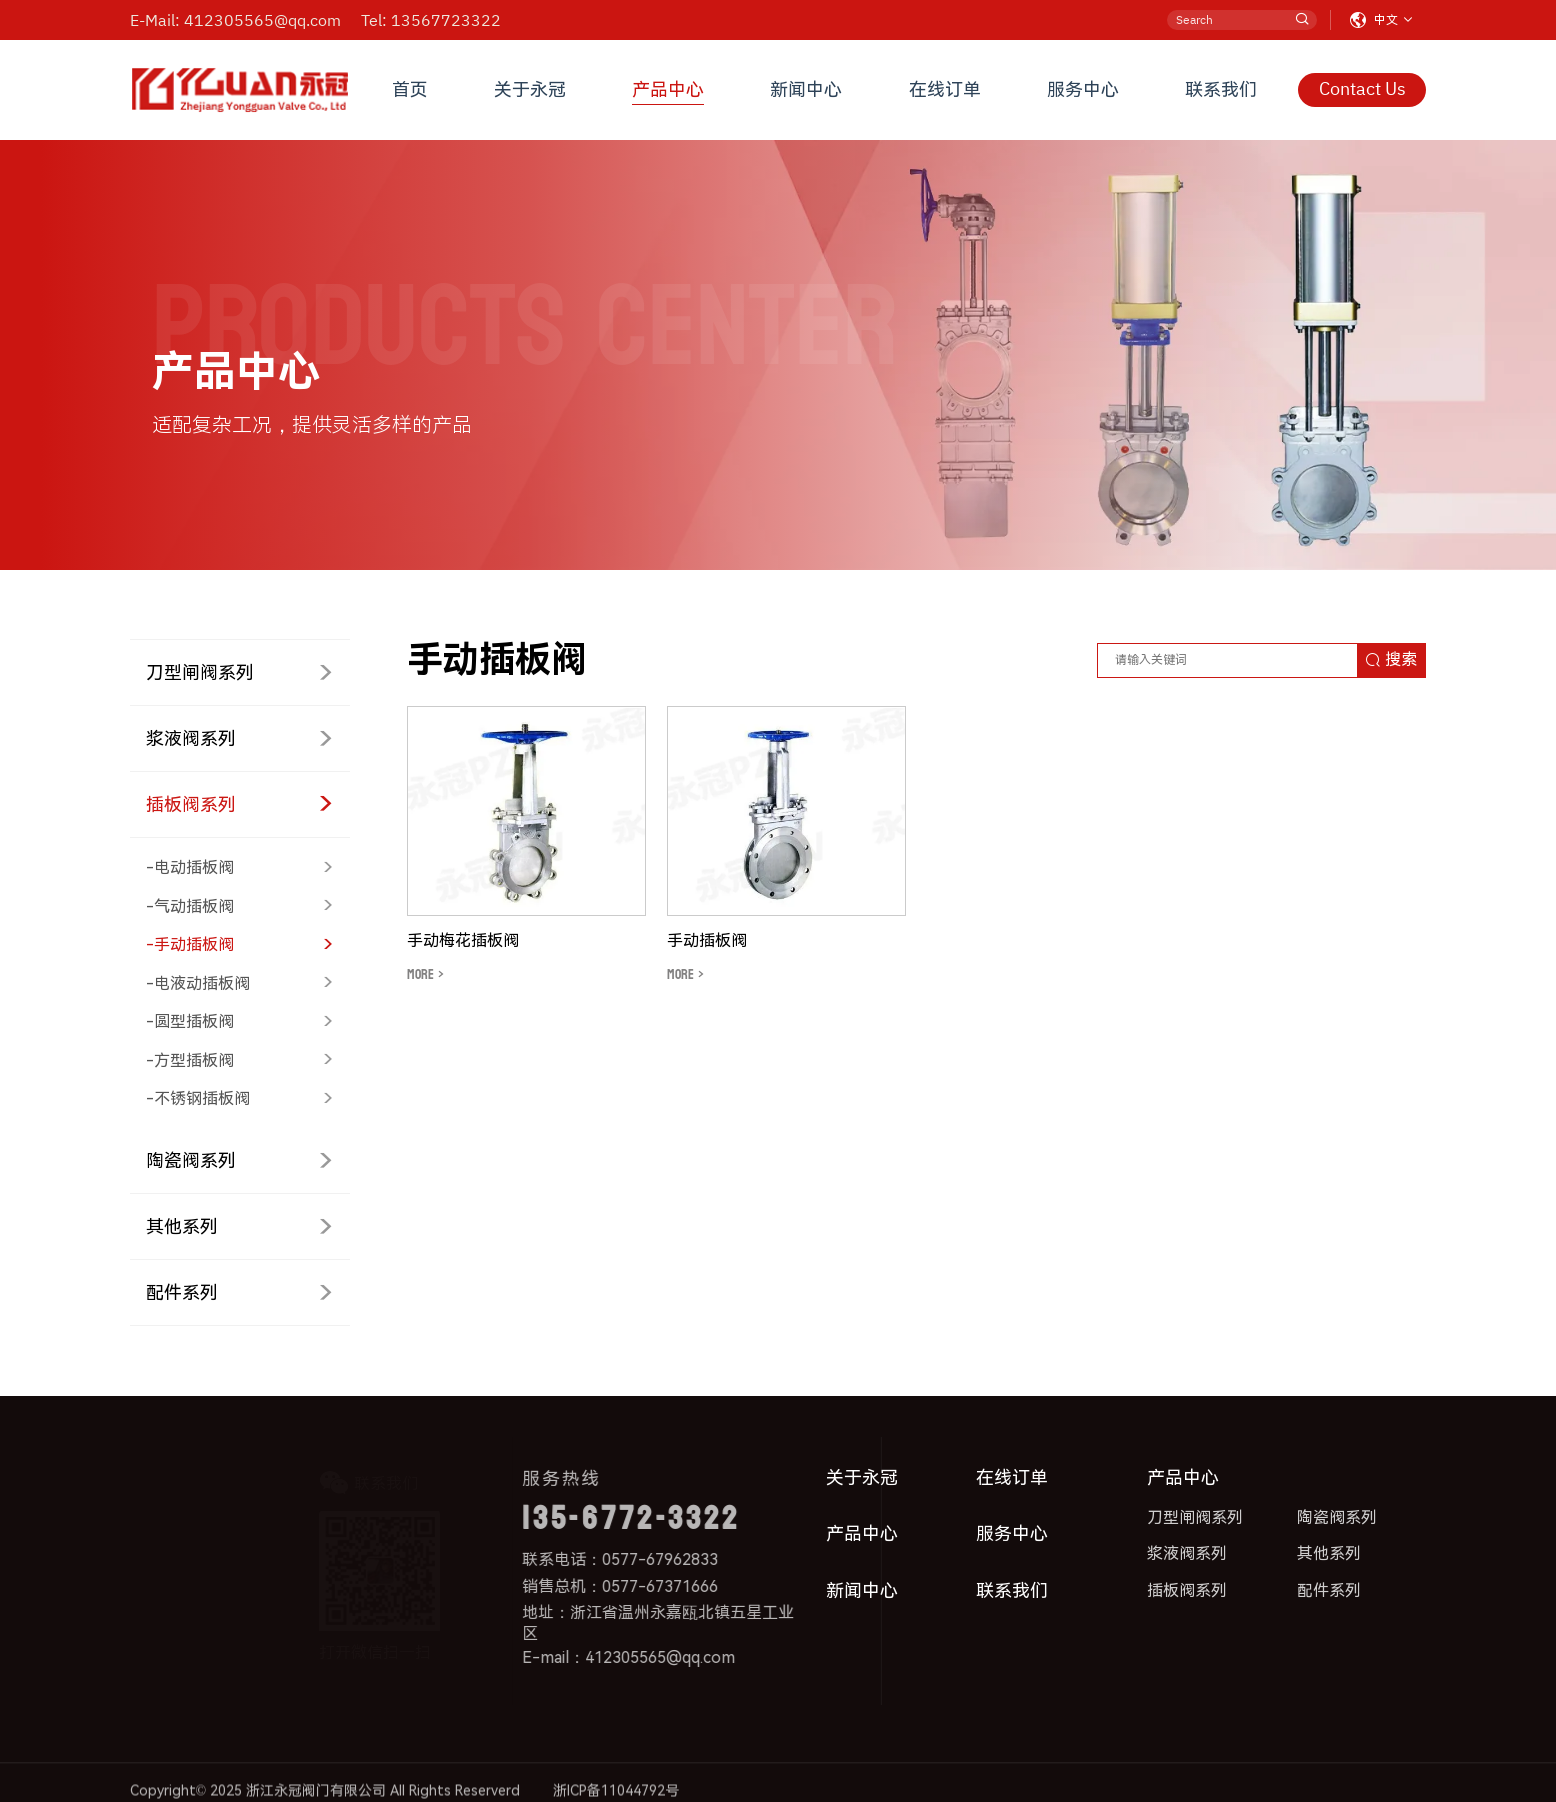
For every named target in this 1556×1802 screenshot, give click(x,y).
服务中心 (1083, 89)
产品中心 (668, 89)
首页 (410, 89)
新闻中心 (806, 89)
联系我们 (1221, 89)
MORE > (425, 974)
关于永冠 (530, 89)
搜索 (1391, 659)
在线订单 (945, 89)
